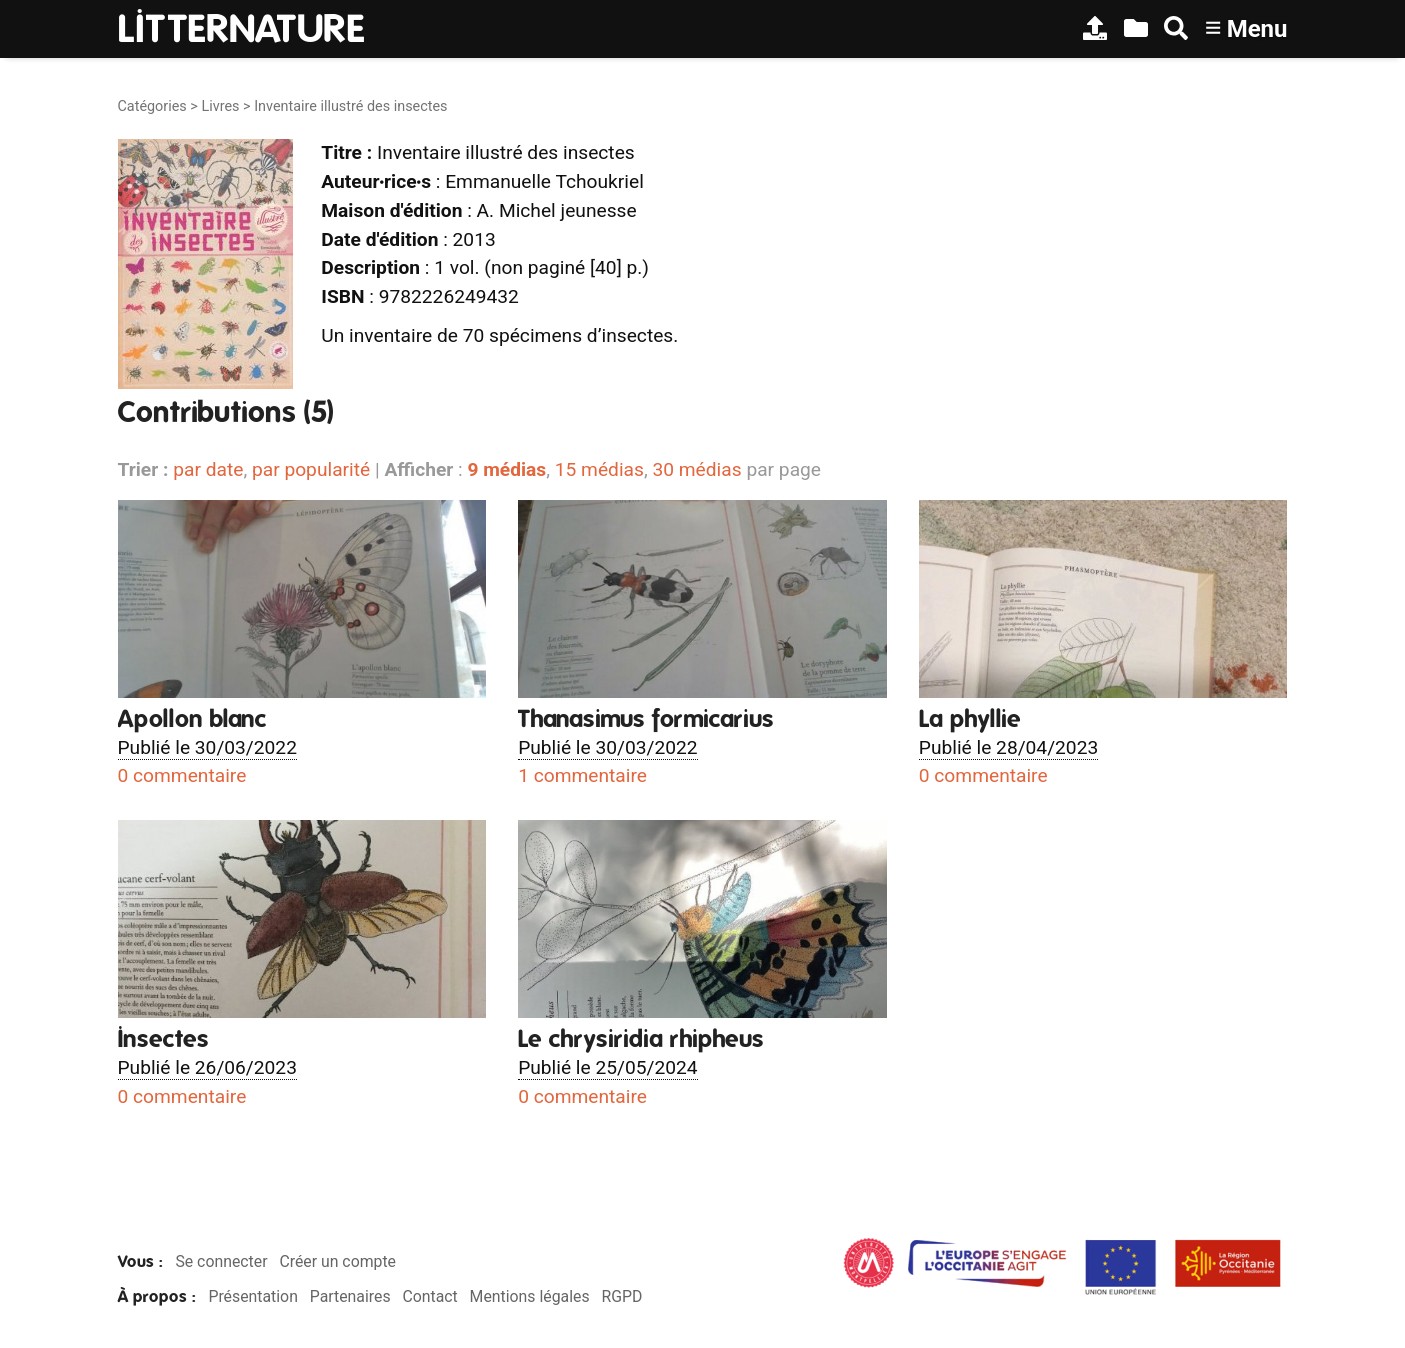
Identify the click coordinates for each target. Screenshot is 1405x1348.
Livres (220, 106)
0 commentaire (182, 775)
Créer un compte (337, 1261)
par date (208, 469)
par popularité (311, 469)
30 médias (696, 469)
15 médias (599, 469)
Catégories (152, 106)
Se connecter (221, 1261)
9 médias (506, 469)
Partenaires (350, 1296)
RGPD (621, 1296)
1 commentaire (582, 775)
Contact (429, 1296)
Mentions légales (530, 1296)
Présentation (252, 1296)
